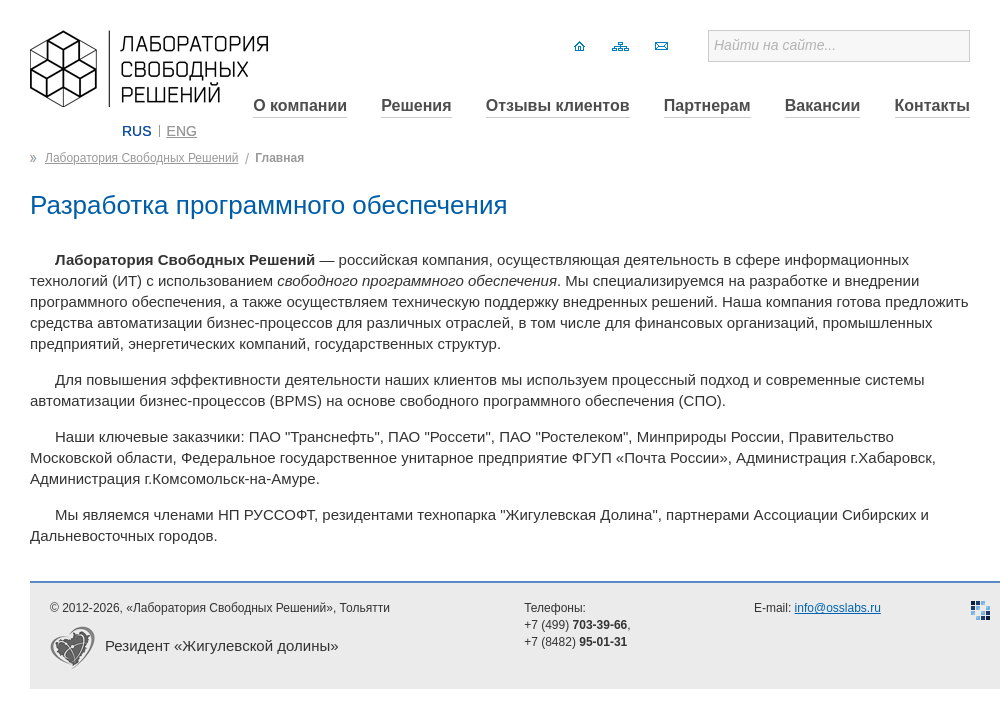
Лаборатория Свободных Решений (141, 158)
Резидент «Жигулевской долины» (222, 645)
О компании (300, 105)
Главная (279, 158)
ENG (182, 131)
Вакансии (823, 105)
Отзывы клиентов (558, 105)
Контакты (932, 105)
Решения (416, 105)
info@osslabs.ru (838, 608)
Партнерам (707, 105)
